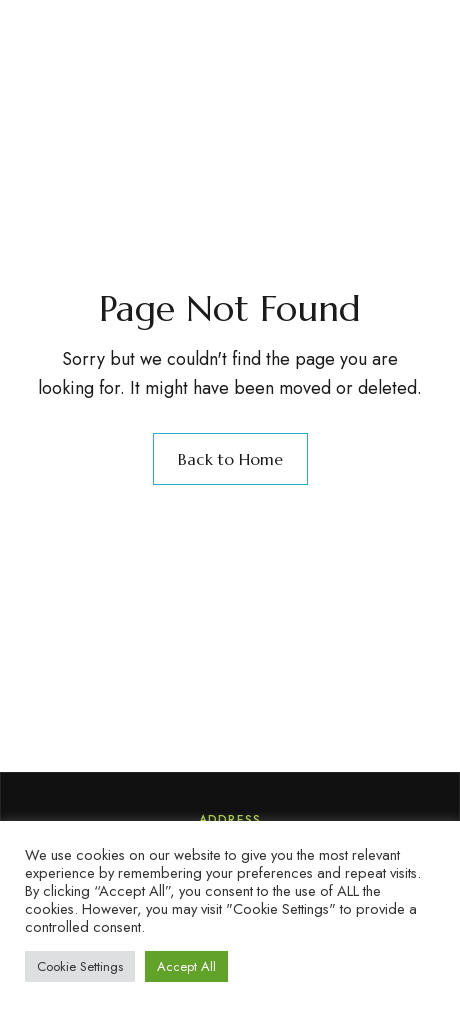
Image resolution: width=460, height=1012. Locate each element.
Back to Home (230, 459)
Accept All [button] (186, 966)
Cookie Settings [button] (80, 966)
